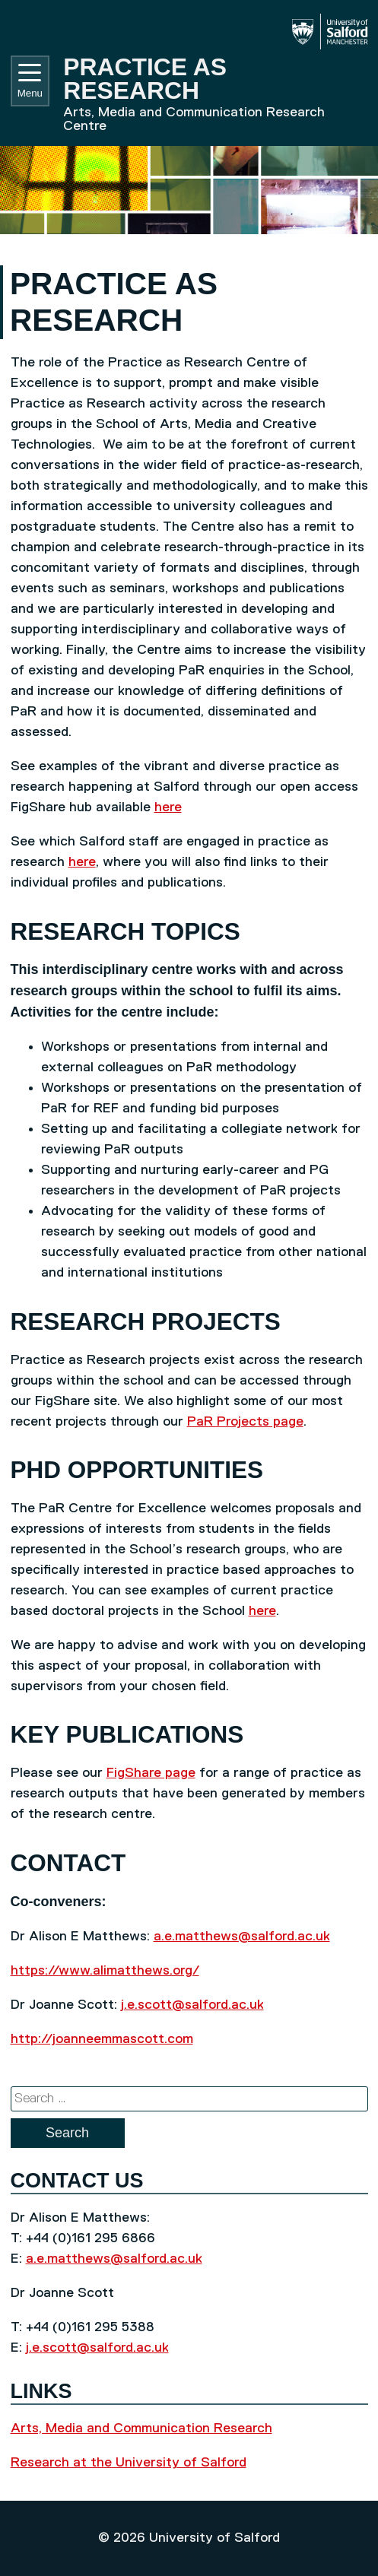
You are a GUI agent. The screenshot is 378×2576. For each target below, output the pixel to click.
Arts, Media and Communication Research (141, 2428)
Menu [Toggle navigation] (30, 81)
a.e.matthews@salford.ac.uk (242, 1936)
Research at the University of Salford (128, 2463)
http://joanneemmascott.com (102, 2039)
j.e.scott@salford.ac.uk (192, 2005)
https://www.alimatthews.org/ (105, 1971)
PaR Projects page (245, 1422)
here (168, 807)
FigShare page (150, 1773)
